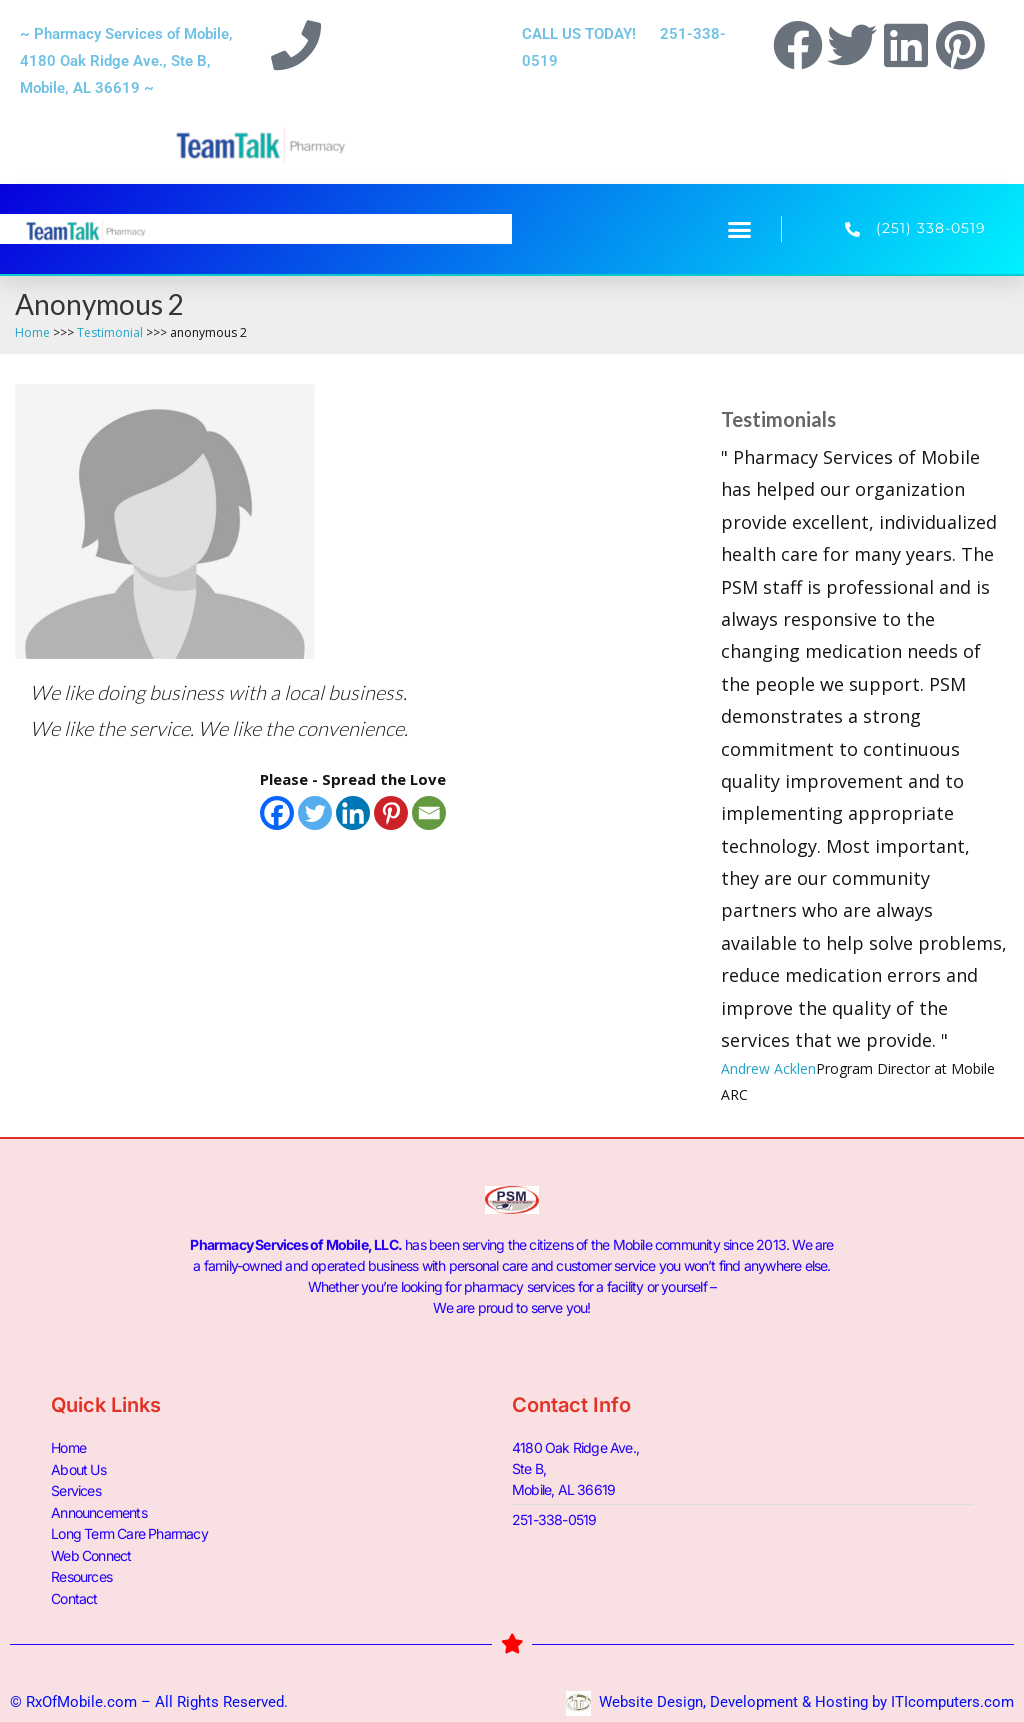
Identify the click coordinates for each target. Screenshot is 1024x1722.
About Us (78, 1468)
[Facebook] (277, 813)
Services (76, 1489)
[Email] (429, 813)
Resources (81, 1573)
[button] (740, 229)
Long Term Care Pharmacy (129, 1531)
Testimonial (110, 332)
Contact (74, 1594)
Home (32, 332)
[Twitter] (315, 813)
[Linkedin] (353, 813)
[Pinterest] (391, 813)
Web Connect (91, 1552)
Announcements (99, 1510)
